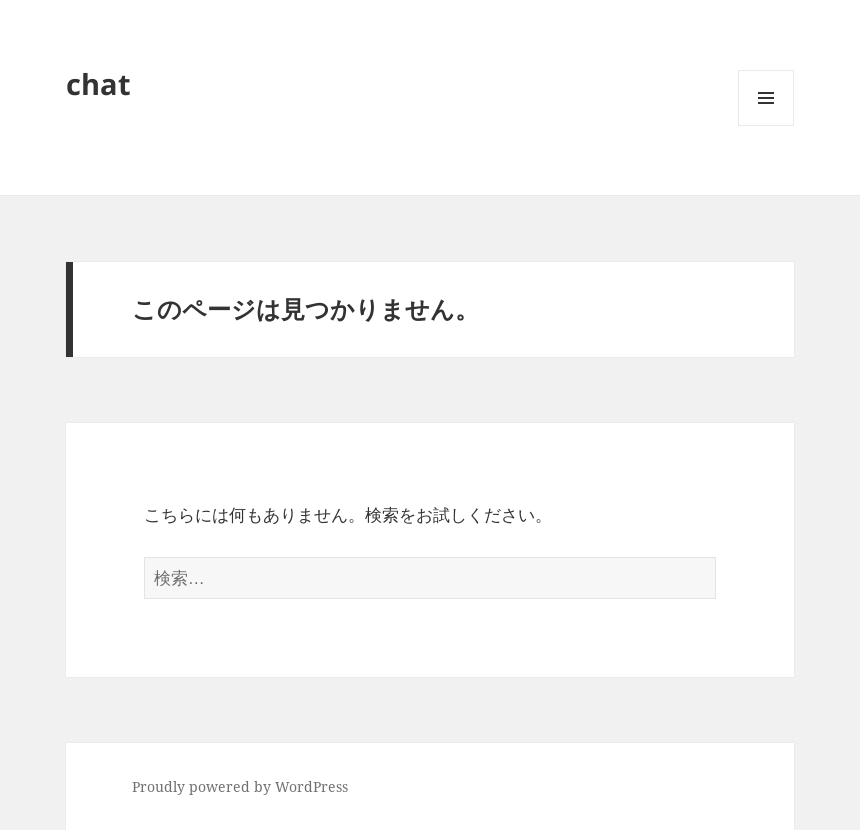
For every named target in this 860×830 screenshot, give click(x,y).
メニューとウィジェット (766, 125)
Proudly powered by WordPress (240, 786)
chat (98, 83)
